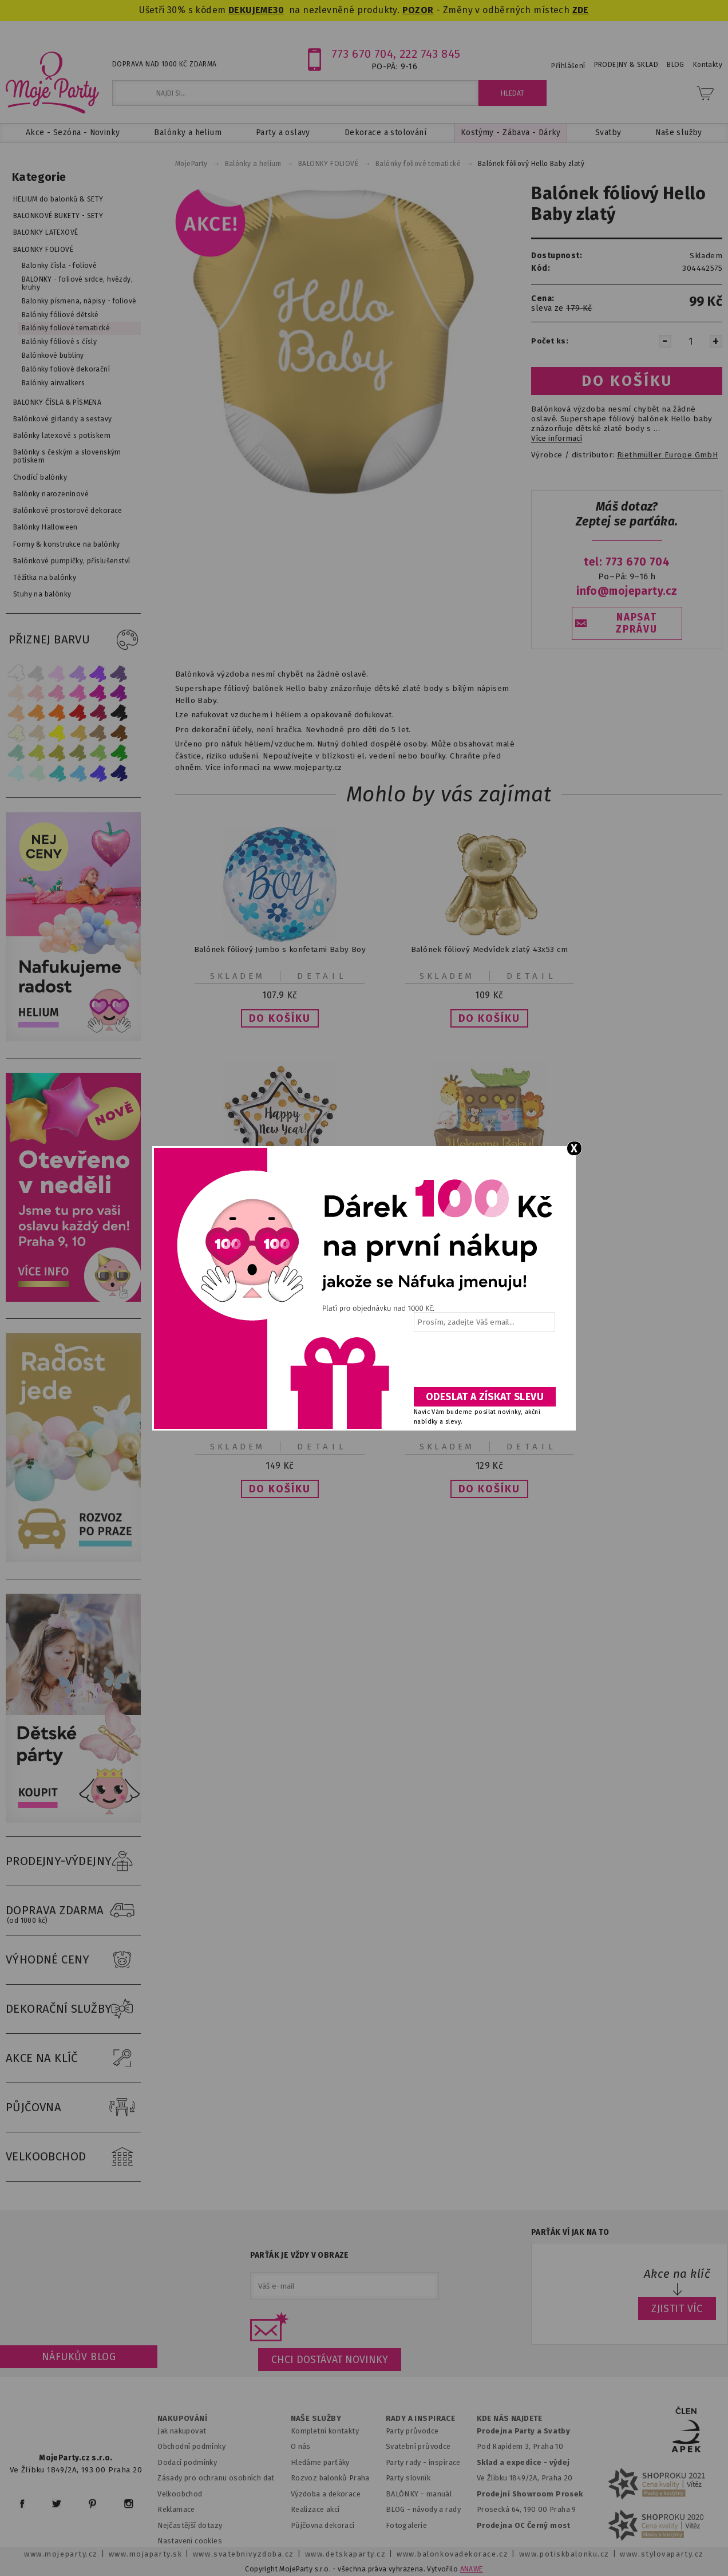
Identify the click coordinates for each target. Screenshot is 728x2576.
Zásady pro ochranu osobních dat (216, 2478)
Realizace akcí (315, 2509)
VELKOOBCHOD (73, 2157)
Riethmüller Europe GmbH (667, 455)
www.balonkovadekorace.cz (452, 2554)
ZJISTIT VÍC (677, 2308)
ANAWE (471, 2569)
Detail (322, 976)
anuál (442, 2494)
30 (278, 10)
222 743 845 (430, 54)
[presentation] (484, 1363)
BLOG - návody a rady (423, 2509)
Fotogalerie (407, 2525)
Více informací (556, 438)
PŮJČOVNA (73, 2107)
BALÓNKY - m (409, 2494)
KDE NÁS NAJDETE (510, 2418)
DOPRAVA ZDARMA (73, 1910)
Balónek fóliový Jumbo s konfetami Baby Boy (280, 949)
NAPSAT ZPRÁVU (636, 623)
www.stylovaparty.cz (661, 2554)
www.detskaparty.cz (345, 2554)
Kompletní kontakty (325, 2431)
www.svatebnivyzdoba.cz (243, 2554)
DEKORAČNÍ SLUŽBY (73, 2009)
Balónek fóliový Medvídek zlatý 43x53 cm (489, 949)
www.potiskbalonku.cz (564, 2554)
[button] (280, 1018)
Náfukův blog (79, 2356)
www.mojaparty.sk (146, 2554)
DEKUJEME (250, 10)
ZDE (580, 10)
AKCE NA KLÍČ (73, 2058)
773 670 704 (362, 54)
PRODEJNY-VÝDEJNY (73, 1861)
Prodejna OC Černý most (524, 2525)
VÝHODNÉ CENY (73, 1960)
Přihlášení (568, 66)
